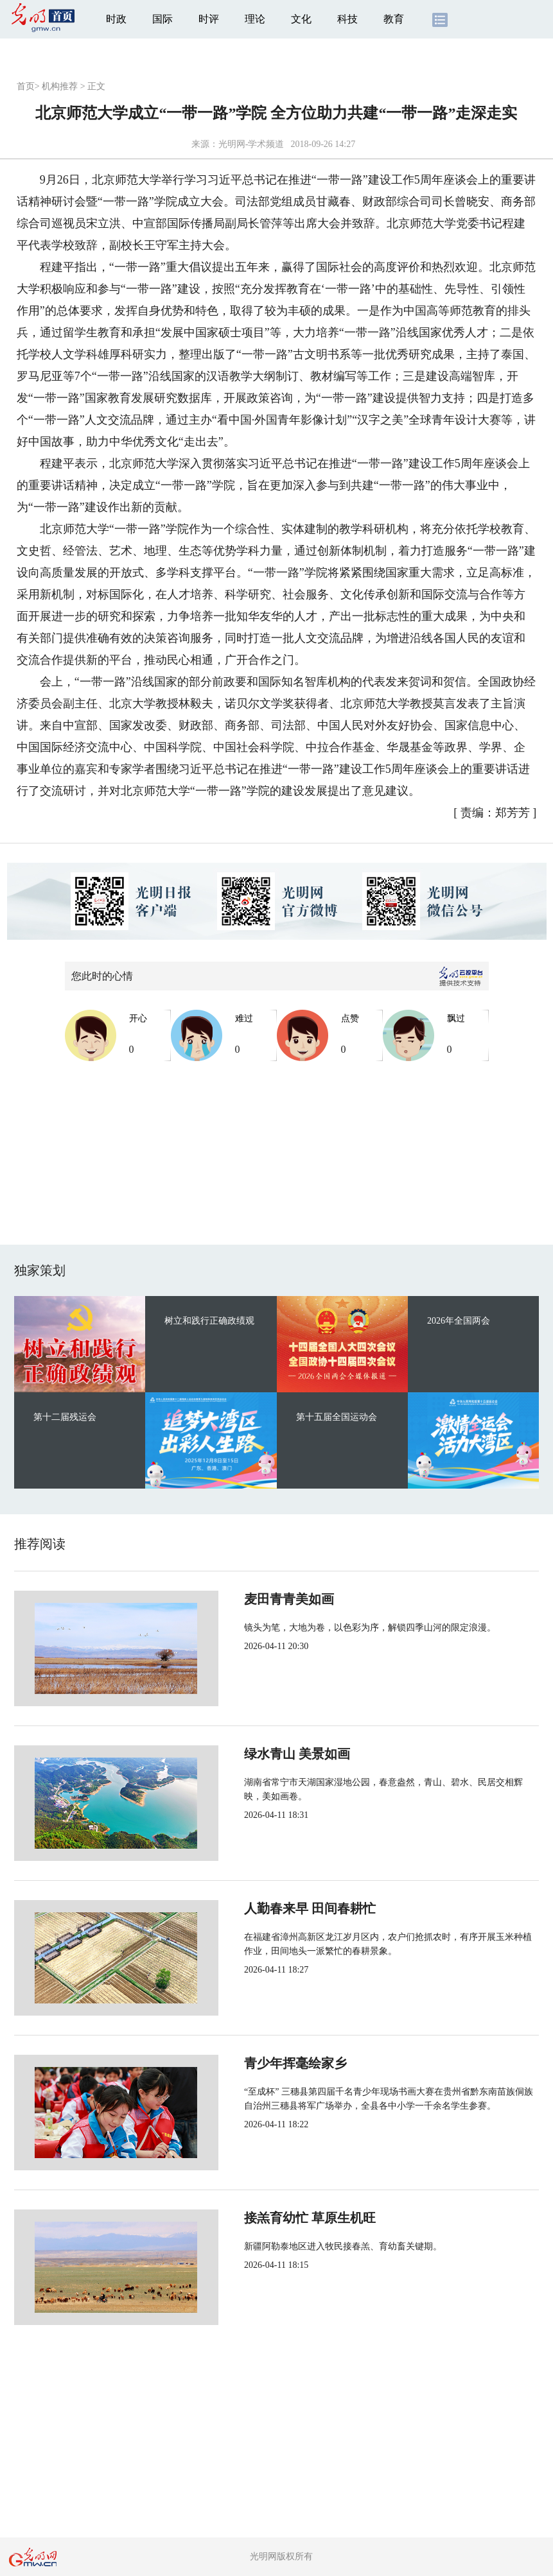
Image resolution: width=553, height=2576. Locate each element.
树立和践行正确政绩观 (209, 1321)
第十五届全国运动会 (336, 1417)
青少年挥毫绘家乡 (253, 2063)
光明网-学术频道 (251, 144)
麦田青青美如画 (247, 1599)
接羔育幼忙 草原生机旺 (267, 2218)
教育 (393, 18)
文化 (301, 18)
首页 (26, 86)
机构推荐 (60, 86)
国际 (162, 18)
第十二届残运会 (64, 1417)
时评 (208, 18)
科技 (347, 18)
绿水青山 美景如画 (255, 1754)
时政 (116, 18)
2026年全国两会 (458, 1321)
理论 (255, 18)
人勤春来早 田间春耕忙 (267, 1908)
